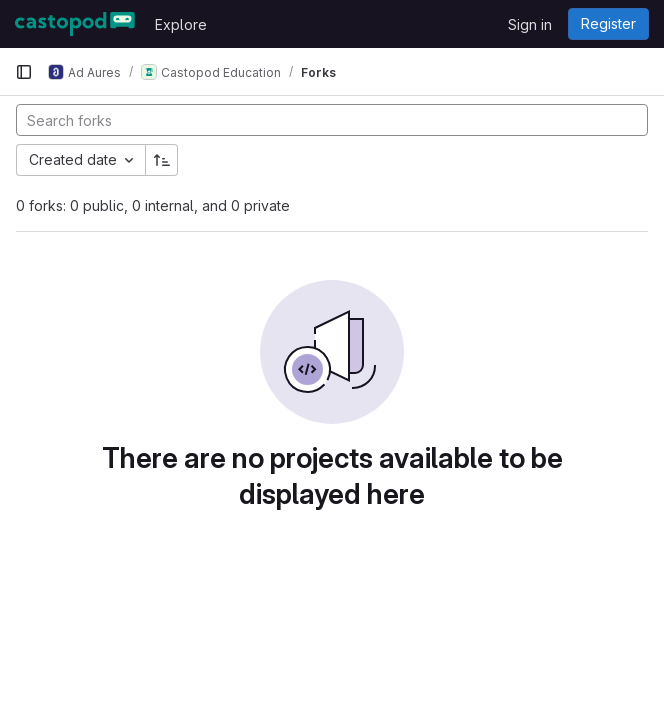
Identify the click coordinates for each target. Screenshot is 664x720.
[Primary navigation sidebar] (24, 72)
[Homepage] (75, 24)
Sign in (530, 24)
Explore (181, 24)
